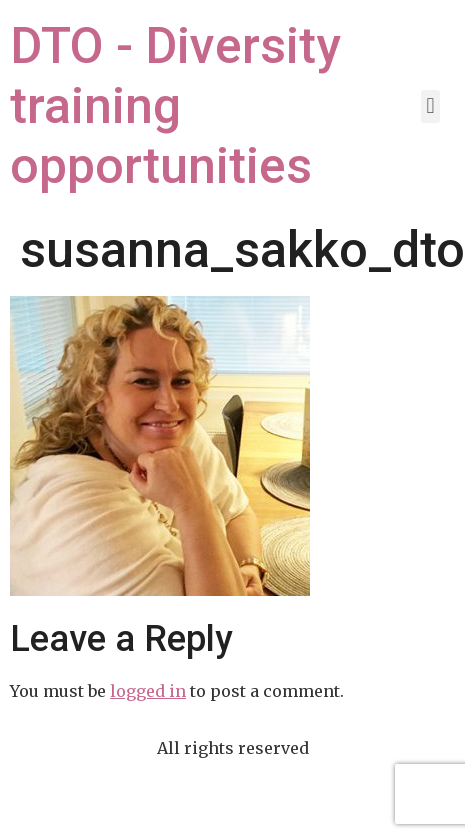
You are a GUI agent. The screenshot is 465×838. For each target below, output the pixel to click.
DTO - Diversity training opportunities (175, 106)
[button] (430, 106)
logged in (148, 691)
